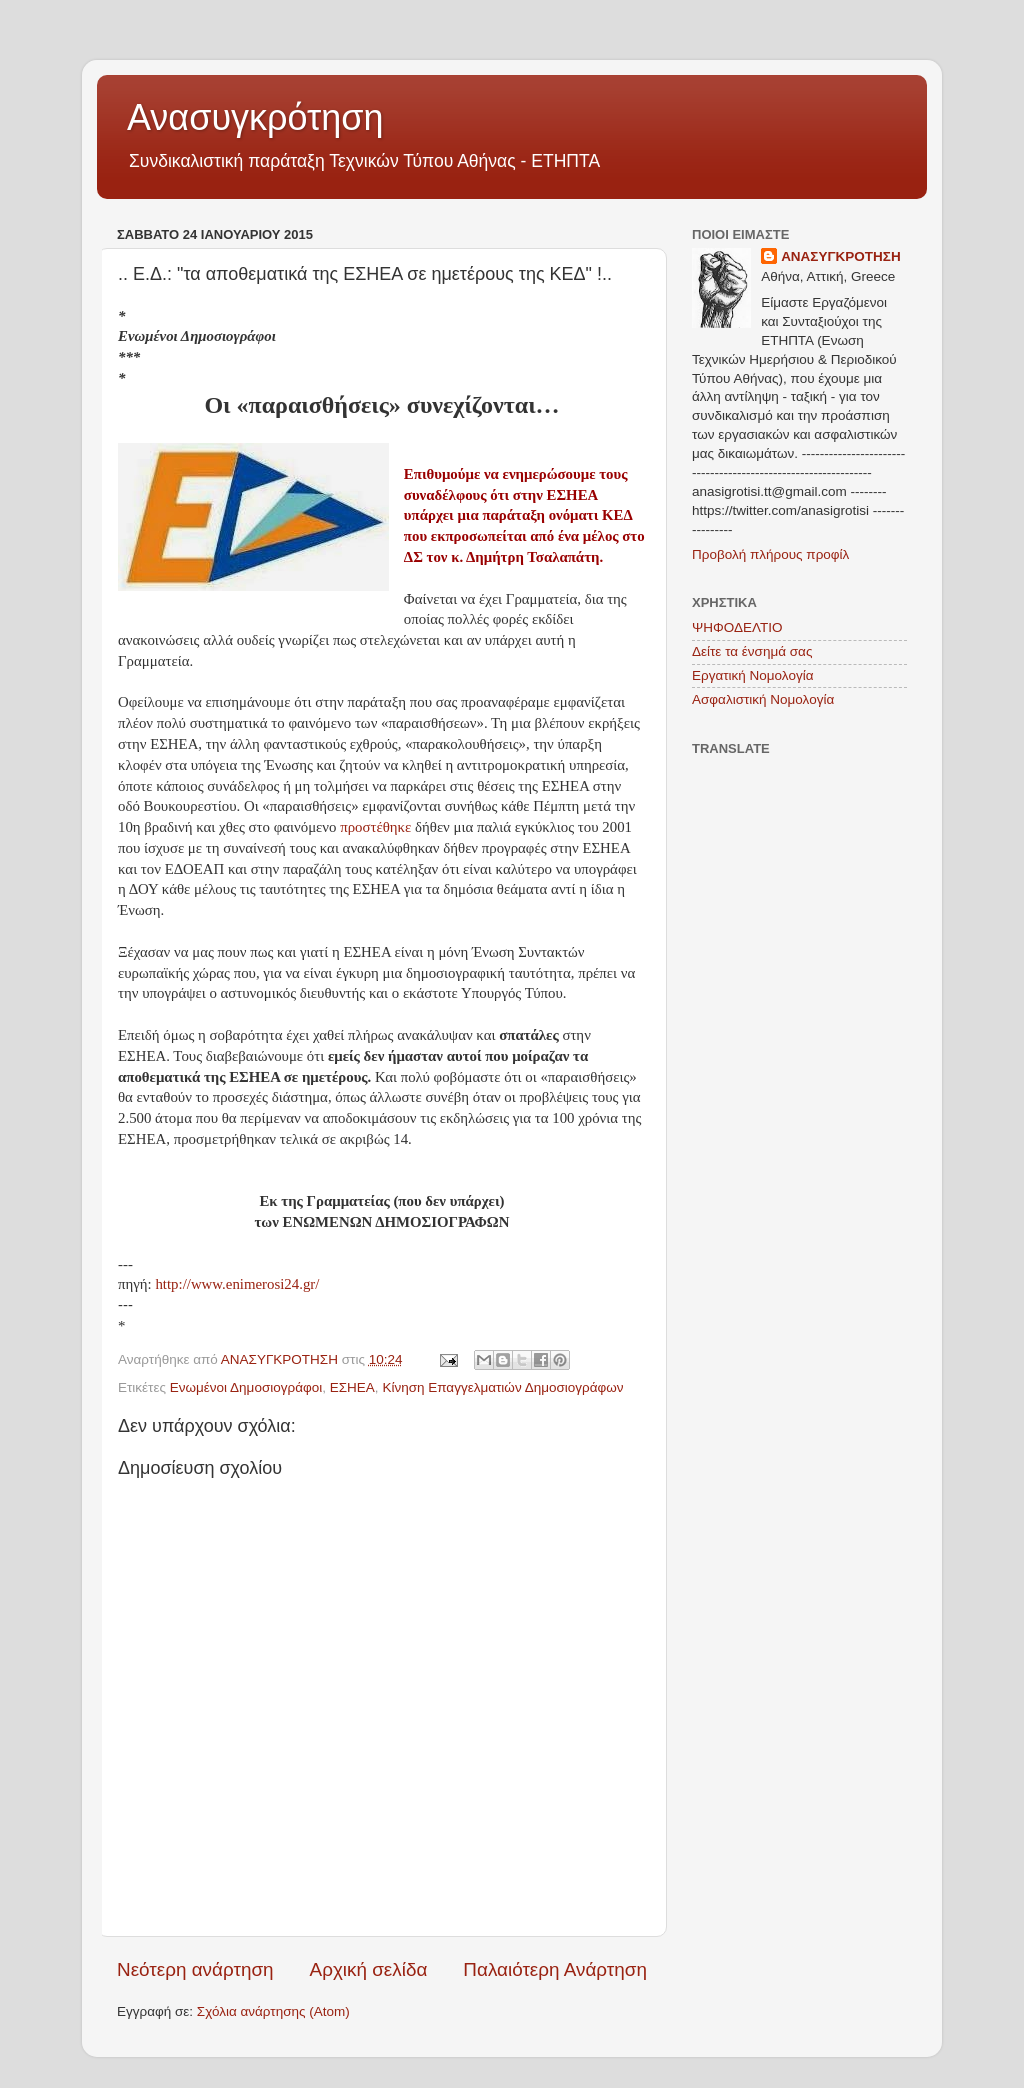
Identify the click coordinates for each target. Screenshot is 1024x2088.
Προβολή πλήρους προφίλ (770, 554)
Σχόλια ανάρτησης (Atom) (273, 2011)
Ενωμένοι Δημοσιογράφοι (246, 1387)
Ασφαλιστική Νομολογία (763, 699)
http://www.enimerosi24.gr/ (237, 1284)
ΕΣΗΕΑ (352, 1387)
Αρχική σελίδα (369, 1969)
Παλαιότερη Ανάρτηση (555, 1969)
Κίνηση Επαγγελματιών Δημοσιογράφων (502, 1387)
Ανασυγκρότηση (255, 117)
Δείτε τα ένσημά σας (752, 651)
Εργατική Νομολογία (752, 675)
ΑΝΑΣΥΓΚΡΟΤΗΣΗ (841, 256)
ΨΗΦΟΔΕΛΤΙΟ (737, 627)
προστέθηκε (377, 827)
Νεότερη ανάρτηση (195, 1969)
